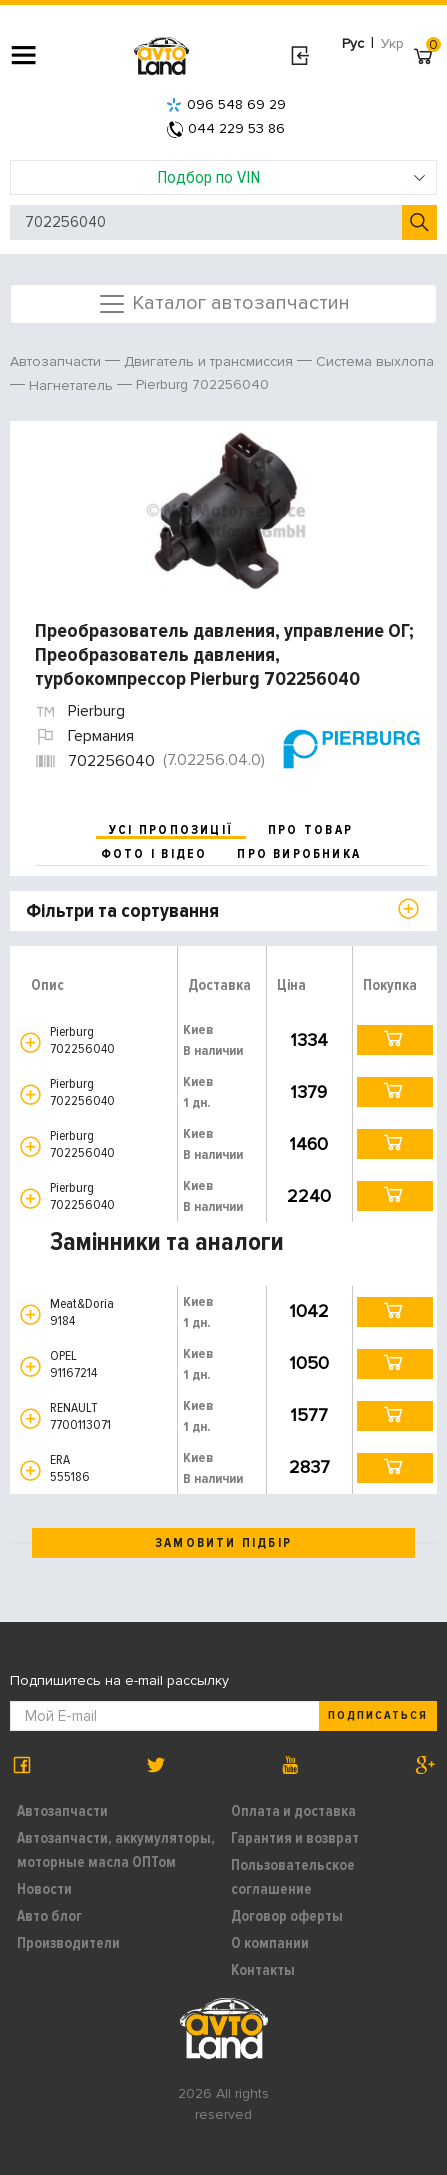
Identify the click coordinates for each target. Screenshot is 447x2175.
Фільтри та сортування (122, 911)
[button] (30, 1042)
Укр (392, 43)
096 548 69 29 (226, 104)
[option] (226, 511)
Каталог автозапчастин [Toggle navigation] (223, 304)
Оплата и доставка (293, 1811)
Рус (353, 43)
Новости (44, 1889)
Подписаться (378, 1715)
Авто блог (49, 1916)
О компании (270, 1943)
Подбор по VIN (291, 177)
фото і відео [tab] (154, 854)
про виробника (299, 854)
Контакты (263, 1970)
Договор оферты (287, 1916)
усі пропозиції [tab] (171, 830)
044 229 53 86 (226, 128)
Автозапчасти (62, 1811)
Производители (68, 1943)
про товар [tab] (310, 830)
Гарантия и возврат (295, 1838)
